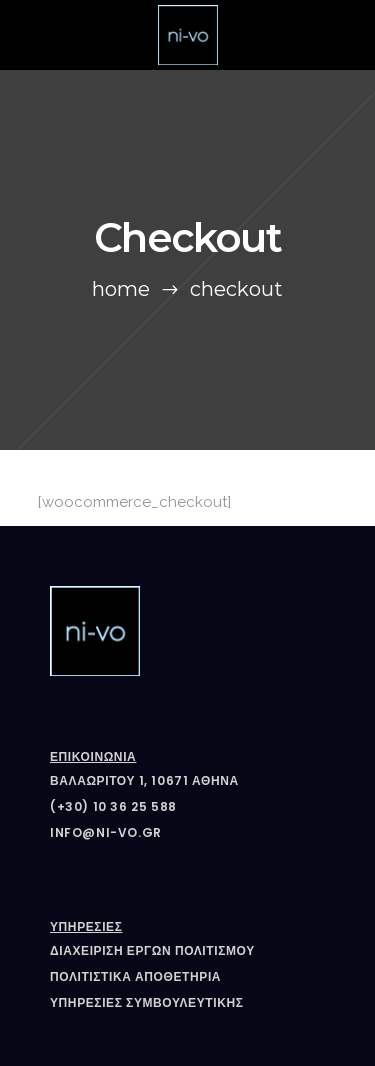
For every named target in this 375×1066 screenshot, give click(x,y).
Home (121, 289)
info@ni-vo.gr (106, 832)
